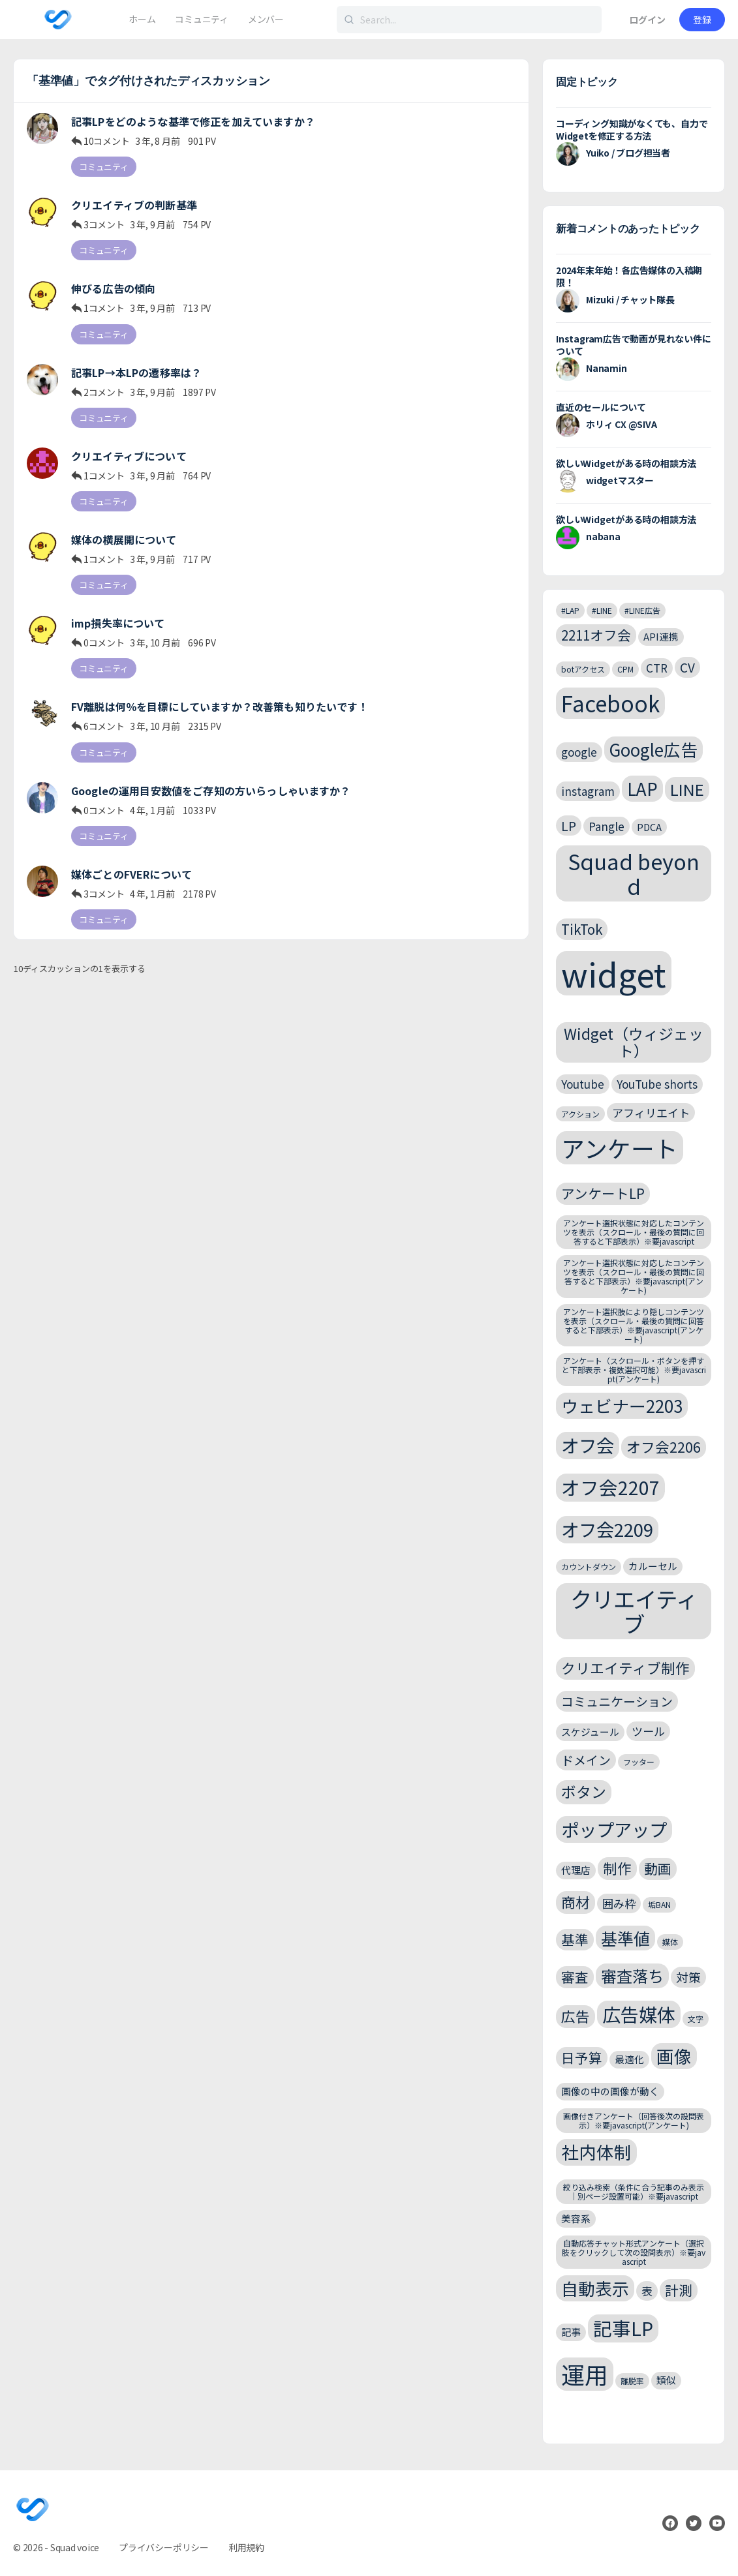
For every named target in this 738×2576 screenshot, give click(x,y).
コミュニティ (104, 166)
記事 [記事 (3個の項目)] (571, 2332)
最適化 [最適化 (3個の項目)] (629, 2059)
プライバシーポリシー (164, 2547)
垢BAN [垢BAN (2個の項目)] (659, 1904)
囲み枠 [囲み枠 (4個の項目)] (619, 1903)
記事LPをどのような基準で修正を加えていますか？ (193, 121)
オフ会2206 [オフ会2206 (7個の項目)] (663, 1446)
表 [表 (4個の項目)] (647, 2290)
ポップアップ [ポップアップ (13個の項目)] (614, 1829)
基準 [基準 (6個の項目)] (575, 1939)
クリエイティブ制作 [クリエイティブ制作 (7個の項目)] (625, 1668)
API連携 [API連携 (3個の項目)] (661, 636)
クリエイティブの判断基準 (134, 205)
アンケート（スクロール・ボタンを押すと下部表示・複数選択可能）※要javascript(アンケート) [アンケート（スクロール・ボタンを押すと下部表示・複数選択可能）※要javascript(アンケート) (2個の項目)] (634, 1369)
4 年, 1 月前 (152, 810)
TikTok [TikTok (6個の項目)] (581, 929)
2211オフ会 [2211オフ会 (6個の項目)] (596, 634)
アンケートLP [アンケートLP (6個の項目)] (603, 1193)
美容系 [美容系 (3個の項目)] (576, 2218)
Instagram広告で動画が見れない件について (633, 344)
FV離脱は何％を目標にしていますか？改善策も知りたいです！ (220, 707)
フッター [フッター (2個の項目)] (638, 1761)
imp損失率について (118, 623)
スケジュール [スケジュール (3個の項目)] (590, 1731)
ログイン (647, 19)
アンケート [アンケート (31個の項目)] (619, 1147)
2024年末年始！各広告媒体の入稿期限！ (629, 276)
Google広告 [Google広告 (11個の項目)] (653, 749)
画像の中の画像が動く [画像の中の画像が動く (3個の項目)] (610, 2091)
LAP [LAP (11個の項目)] (642, 788)
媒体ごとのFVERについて (131, 874)
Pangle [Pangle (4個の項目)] (606, 826)
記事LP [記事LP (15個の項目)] (623, 2327)
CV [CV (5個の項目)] (687, 667)
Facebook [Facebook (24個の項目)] (610, 703)
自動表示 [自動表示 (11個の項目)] (595, 2288)
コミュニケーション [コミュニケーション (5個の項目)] (617, 1701)
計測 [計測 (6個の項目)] (678, 2289)
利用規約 (246, 2547)
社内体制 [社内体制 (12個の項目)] (596, 2151)
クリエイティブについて (129, 456)
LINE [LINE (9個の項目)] (687, 789)
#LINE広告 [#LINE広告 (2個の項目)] (642, 610)
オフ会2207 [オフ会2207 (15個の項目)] (610, 1487)
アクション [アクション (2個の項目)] (580, 1113)
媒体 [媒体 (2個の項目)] (670, 1941)
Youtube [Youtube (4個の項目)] (582, 1084)
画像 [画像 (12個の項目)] (674, 2055)
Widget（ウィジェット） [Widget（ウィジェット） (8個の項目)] (633, 1042)
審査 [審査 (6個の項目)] (575, 1976)
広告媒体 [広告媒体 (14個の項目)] (638, 2014)
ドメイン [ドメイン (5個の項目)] (586, 1759)
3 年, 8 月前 (157, 140)
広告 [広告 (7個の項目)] (575, 2016)
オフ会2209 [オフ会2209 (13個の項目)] (607, 1529)
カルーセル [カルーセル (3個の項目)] (652, 1566)
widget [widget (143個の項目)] (613, 973)
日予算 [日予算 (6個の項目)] (581, 2057)
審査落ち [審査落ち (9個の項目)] (632, 1975)
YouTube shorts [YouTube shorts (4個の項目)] (657, 1084)
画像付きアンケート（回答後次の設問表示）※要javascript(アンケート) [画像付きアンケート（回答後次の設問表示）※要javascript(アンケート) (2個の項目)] (633, 2120)
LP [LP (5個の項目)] (568, 825)
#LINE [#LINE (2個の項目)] (602, 610)
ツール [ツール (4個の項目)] (648, 1731)
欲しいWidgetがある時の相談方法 (626, 463)
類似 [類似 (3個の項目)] (666, 2380)
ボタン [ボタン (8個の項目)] (583, 1791)
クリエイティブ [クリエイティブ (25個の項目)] (634, 1611)
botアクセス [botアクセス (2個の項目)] (583, 668)
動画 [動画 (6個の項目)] (657, 1868)
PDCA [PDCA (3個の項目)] (649, 827)
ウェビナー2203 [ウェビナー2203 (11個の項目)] (622, 1405)
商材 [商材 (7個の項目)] (575, 1902)
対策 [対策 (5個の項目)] (688, 1977)
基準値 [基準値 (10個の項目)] (625, 1938)
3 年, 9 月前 (152, 224)
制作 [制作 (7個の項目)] (617, 1868)
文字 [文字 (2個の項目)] (695, 2018)
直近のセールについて (601, 407)
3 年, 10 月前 (155, 642)
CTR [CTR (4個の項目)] (657, 667)
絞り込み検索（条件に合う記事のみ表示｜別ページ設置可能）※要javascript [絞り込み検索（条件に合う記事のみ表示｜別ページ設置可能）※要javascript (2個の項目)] (633, 2191)
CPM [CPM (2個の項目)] (625, 668)
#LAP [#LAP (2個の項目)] (570, 610)
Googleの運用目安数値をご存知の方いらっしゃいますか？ (211, 791)
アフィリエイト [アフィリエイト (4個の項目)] (651, 1112)
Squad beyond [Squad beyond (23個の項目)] (634, 873)
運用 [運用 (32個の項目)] (584, 2374)
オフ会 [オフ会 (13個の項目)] (587, 1445)
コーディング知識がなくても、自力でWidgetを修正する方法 (631, 129)
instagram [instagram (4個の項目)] (588, 791)
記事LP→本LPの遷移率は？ (136, 373)
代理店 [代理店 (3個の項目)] (576, 1870)
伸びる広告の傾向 (113, 288)
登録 (702, 19)
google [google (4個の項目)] (579, 752)
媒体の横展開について (124, 540)
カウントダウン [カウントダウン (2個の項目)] (588, 1566)
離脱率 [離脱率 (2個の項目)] (632, 2380)
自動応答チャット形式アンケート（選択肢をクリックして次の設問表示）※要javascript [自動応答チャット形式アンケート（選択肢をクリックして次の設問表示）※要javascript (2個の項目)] (633, 2252)
